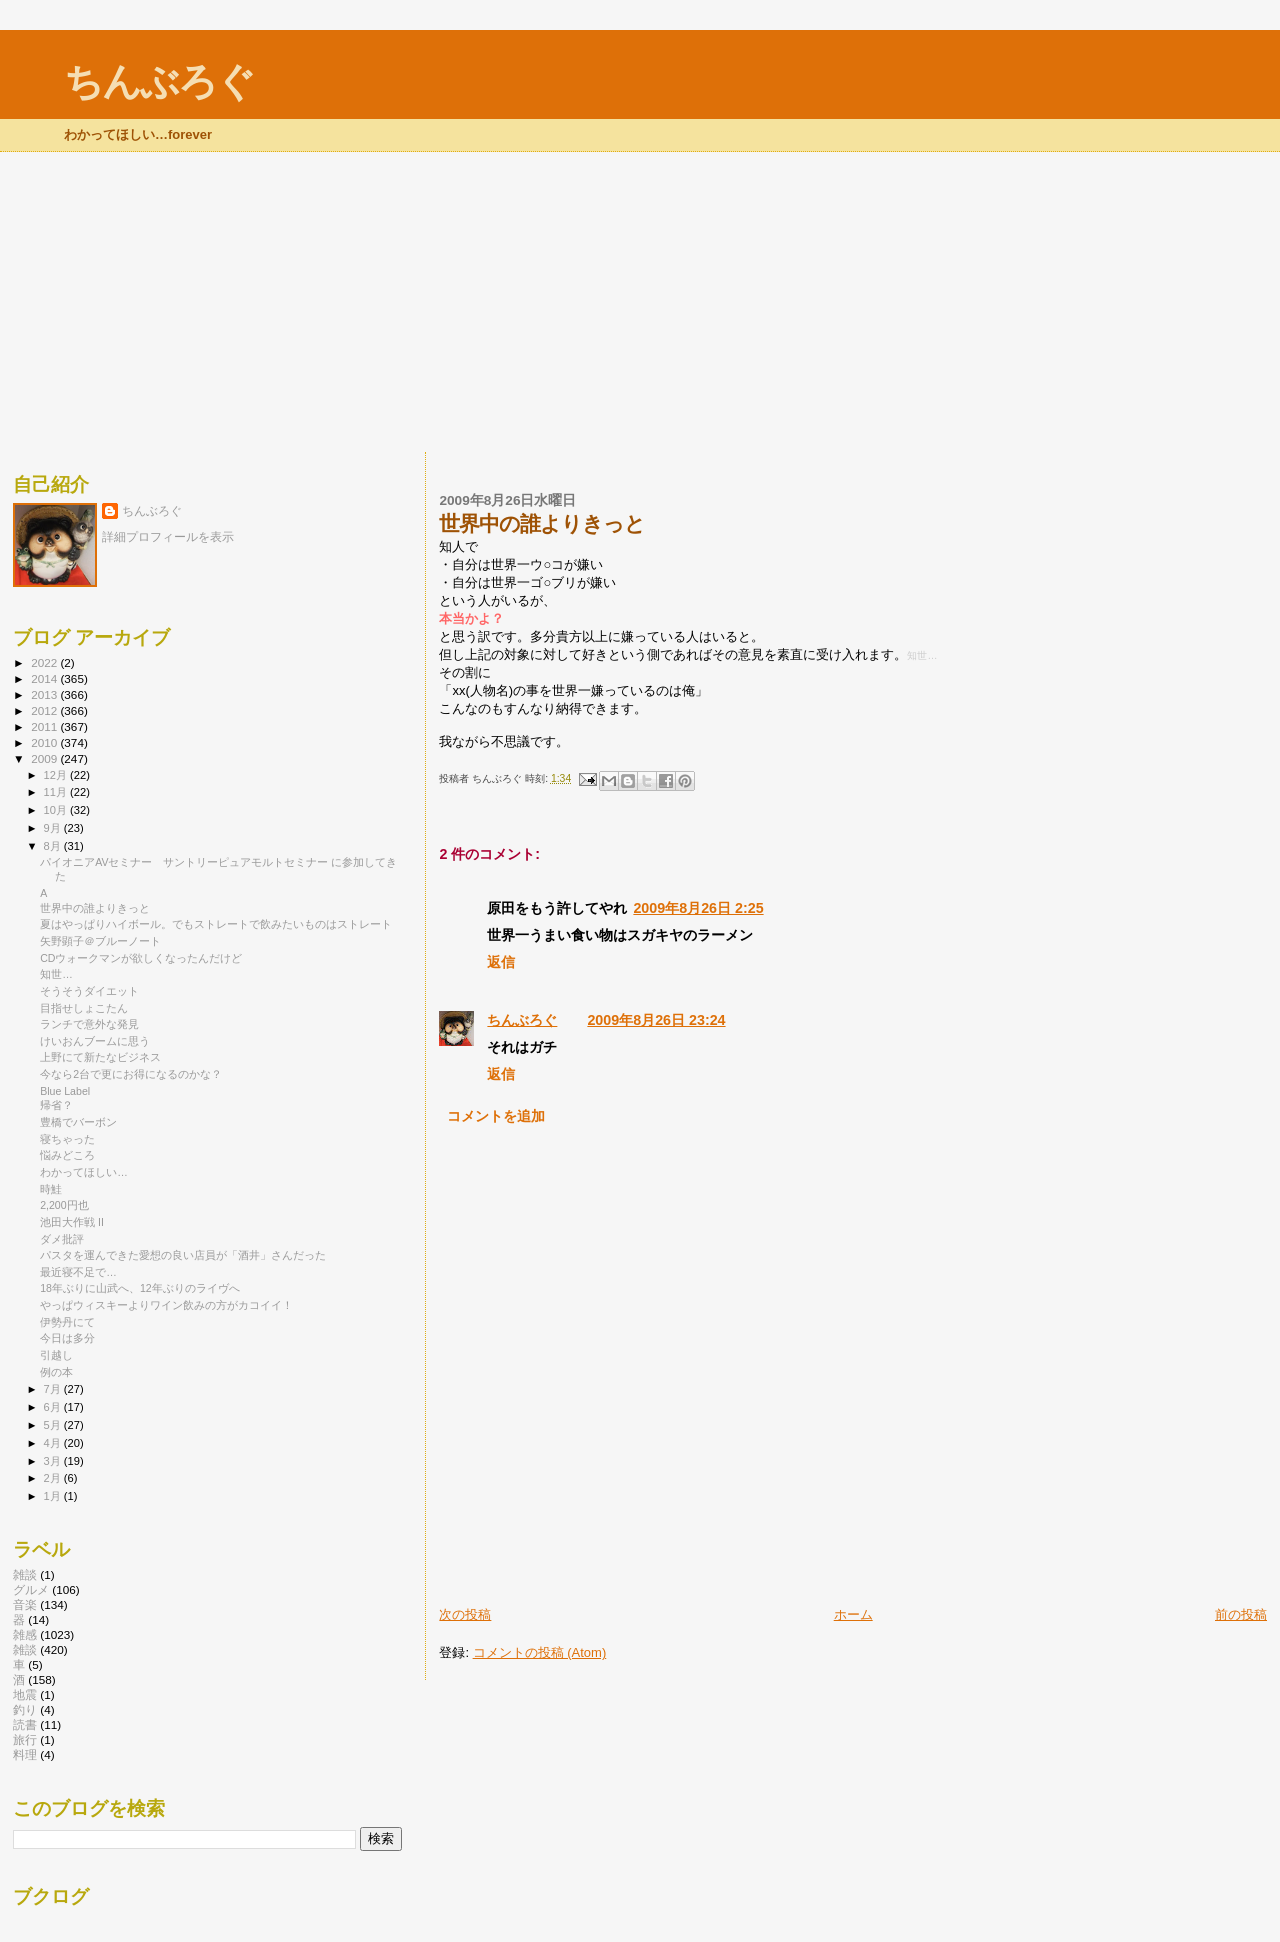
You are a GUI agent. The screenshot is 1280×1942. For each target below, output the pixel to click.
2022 (45, 662)
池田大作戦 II (72, 1222)
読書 (25, 1724)
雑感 (25, 1634)
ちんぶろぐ (159, 81)
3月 (54, 1461)
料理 (25, 1754)
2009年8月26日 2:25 (698, 908)
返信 (501, 962)
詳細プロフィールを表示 (168, 537)
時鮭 (51, 1189)
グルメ (31, 1589)
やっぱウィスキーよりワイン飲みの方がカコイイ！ (166, 1305)
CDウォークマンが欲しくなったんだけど (141, 958)
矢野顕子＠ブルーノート (100, 941)
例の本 (56, 1372)
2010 (45, 742)
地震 (25, 1694)
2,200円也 (64, 1205)
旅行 (25, 1739)
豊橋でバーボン (78, 1122)
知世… (56, 974)
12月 (57, 775)
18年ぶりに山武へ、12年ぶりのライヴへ (140, 1288)
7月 (54, 1389)
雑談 (25, 1649)
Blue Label (65, 1091)
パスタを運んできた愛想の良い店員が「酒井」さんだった (183, 1255)
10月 (57, 810)
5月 (54, 1425)
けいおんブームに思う (95, 1041)
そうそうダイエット (89, 991)
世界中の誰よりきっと (95, 908)
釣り (25, 1709)
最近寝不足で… (78, 1272)
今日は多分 (67, 1338)
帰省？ (56, 1105)
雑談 (25, 1574)
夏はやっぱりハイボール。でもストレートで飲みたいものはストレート (216, 924)
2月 (54, 1478)
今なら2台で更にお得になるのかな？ (131, 1074)
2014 (45, 678)
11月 (57, 792)
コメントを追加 (496, 1116)
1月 (54, 1496)
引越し (56, 1355)
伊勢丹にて (67, 1322)
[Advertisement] (640, 302)
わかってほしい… (84, 1172)
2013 (45, 694)
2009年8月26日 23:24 (656, 1020)
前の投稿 (1241, 1614)
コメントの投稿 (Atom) (540, 1652)
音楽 (25, 1604)
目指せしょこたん (84, 1008)
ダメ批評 (62, 1239)
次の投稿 (465, 1614)
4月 (54, 1443)
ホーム (853, 1614)
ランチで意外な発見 (89, 1024)
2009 (45, 758)
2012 (45, 710)
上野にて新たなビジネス (100, 1057)
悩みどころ (67, 1155)
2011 (45, 726)
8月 (54, 846)
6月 (54, 1407)
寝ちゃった (67, 1139)
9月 (54, 828)
